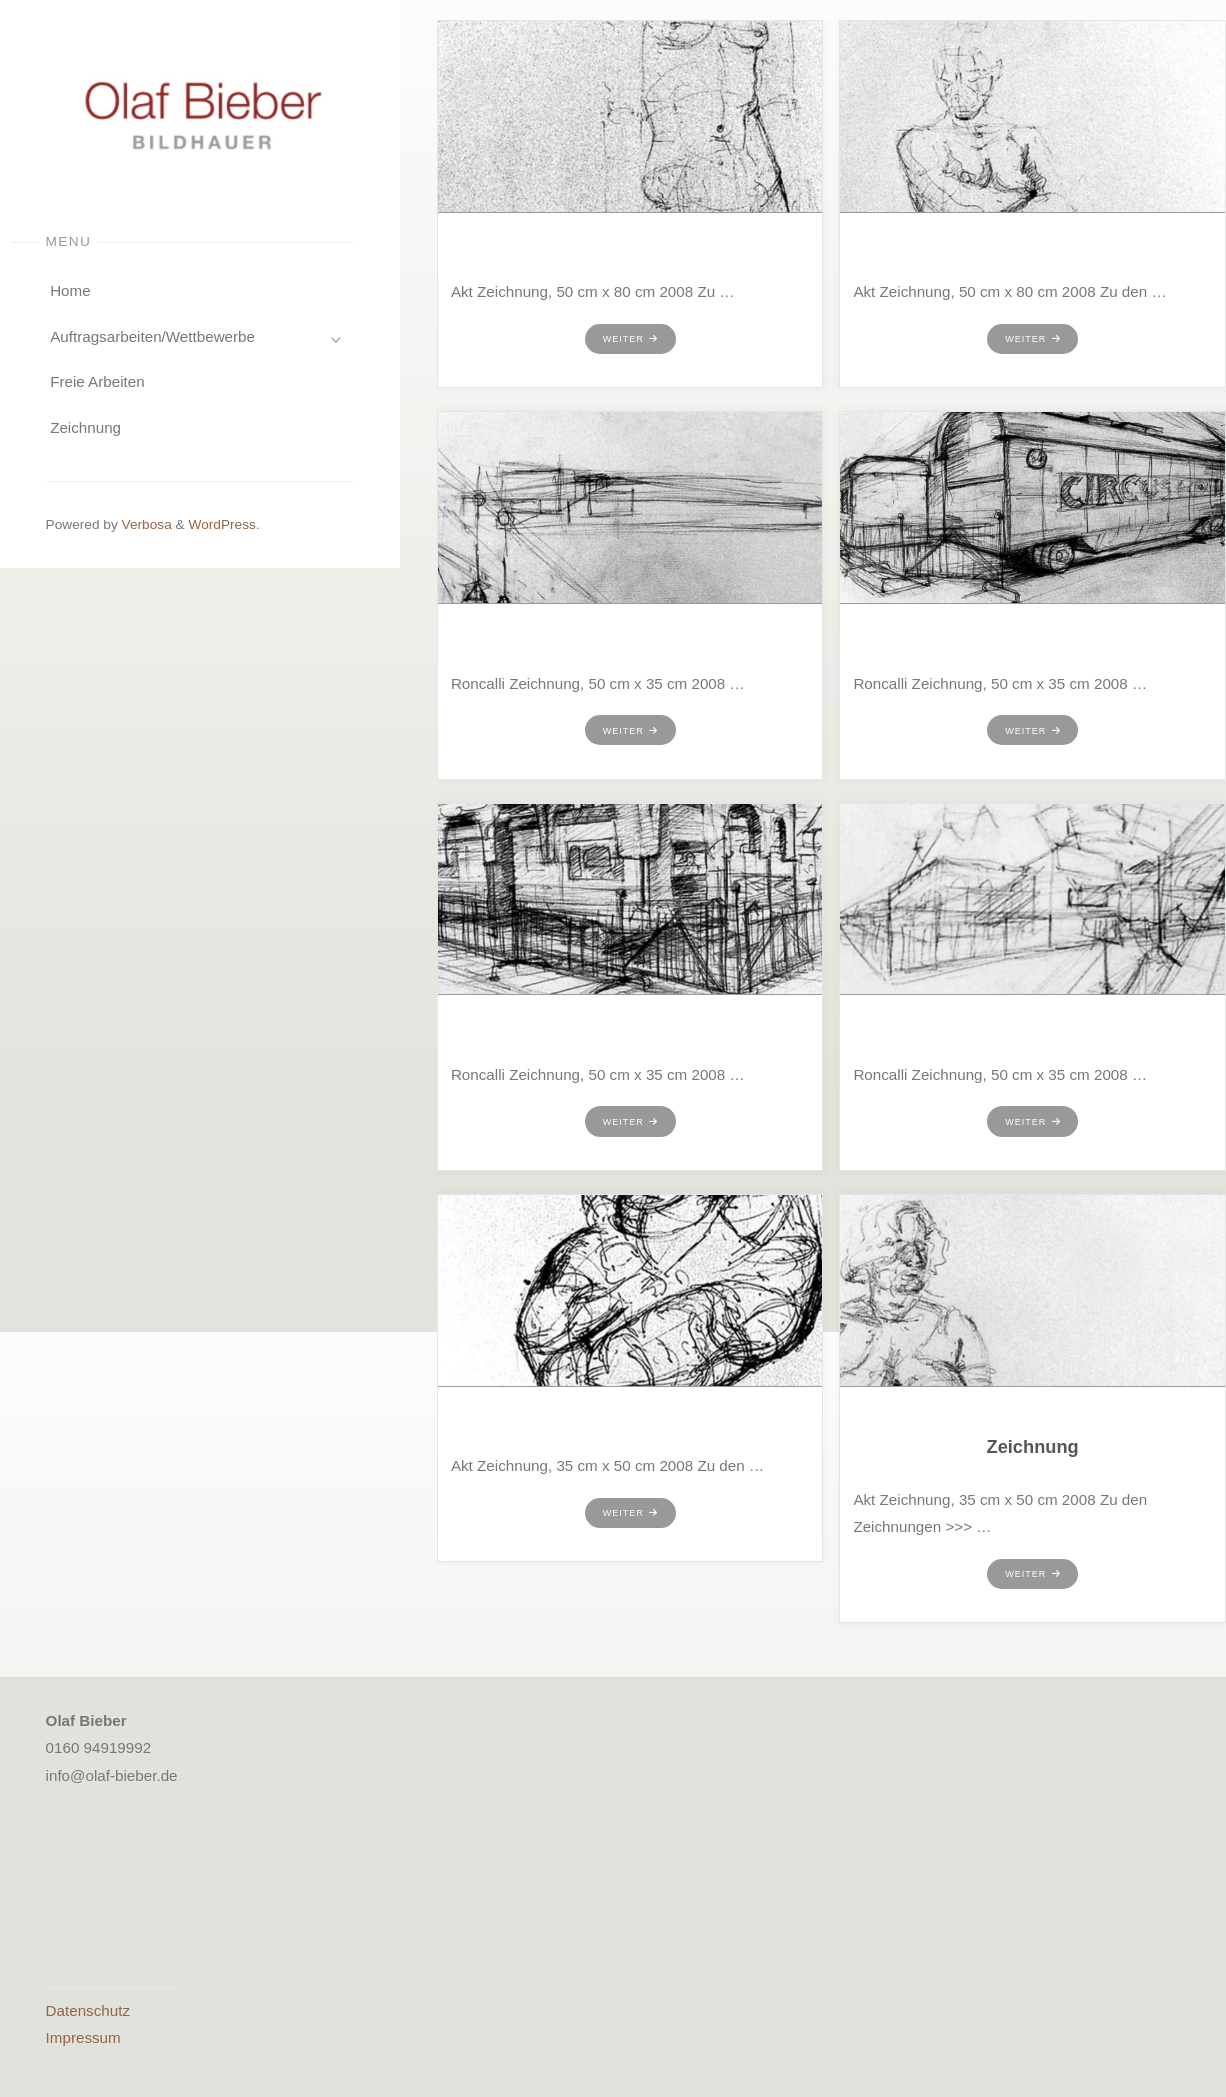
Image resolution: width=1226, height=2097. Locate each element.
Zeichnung (1033, 1446)
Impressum (83, 2037)
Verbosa (145, 524)
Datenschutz (88, 2010)
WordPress (221, 524)
